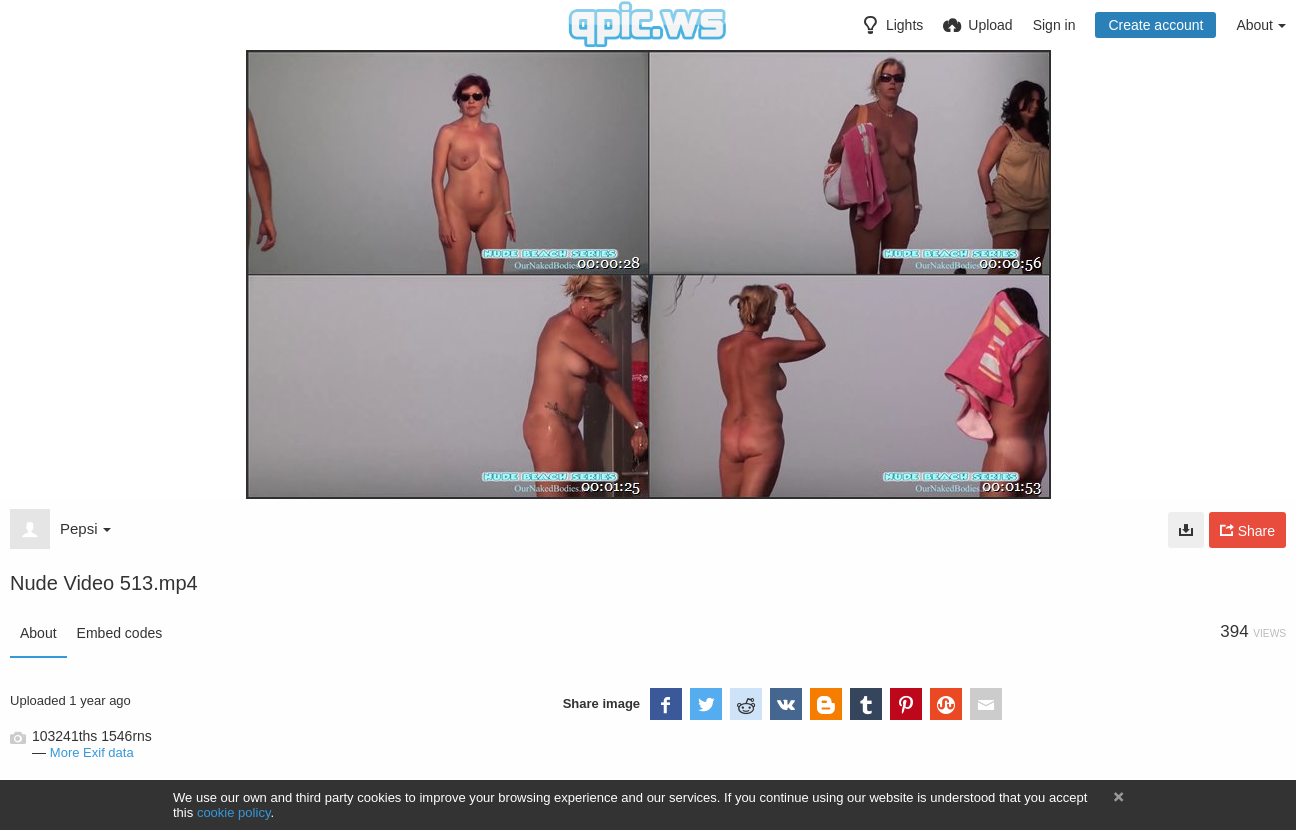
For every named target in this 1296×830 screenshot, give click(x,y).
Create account (1155, 25)
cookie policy (234, 812)
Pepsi (85, 528)
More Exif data (92, 752)
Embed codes (120, 633)
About (38, 633)
